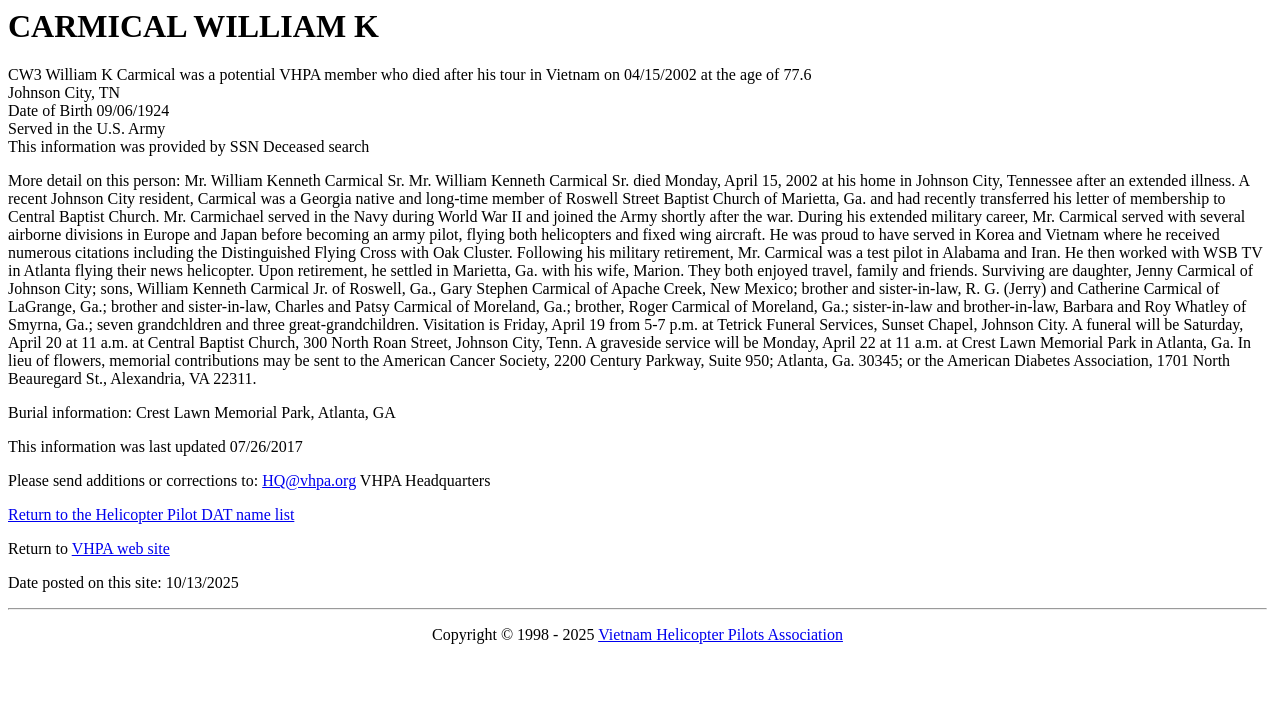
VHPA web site (121, 548)
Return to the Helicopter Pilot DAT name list (151, 514)
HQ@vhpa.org (309, 480)
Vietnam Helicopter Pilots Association (720, 634)
